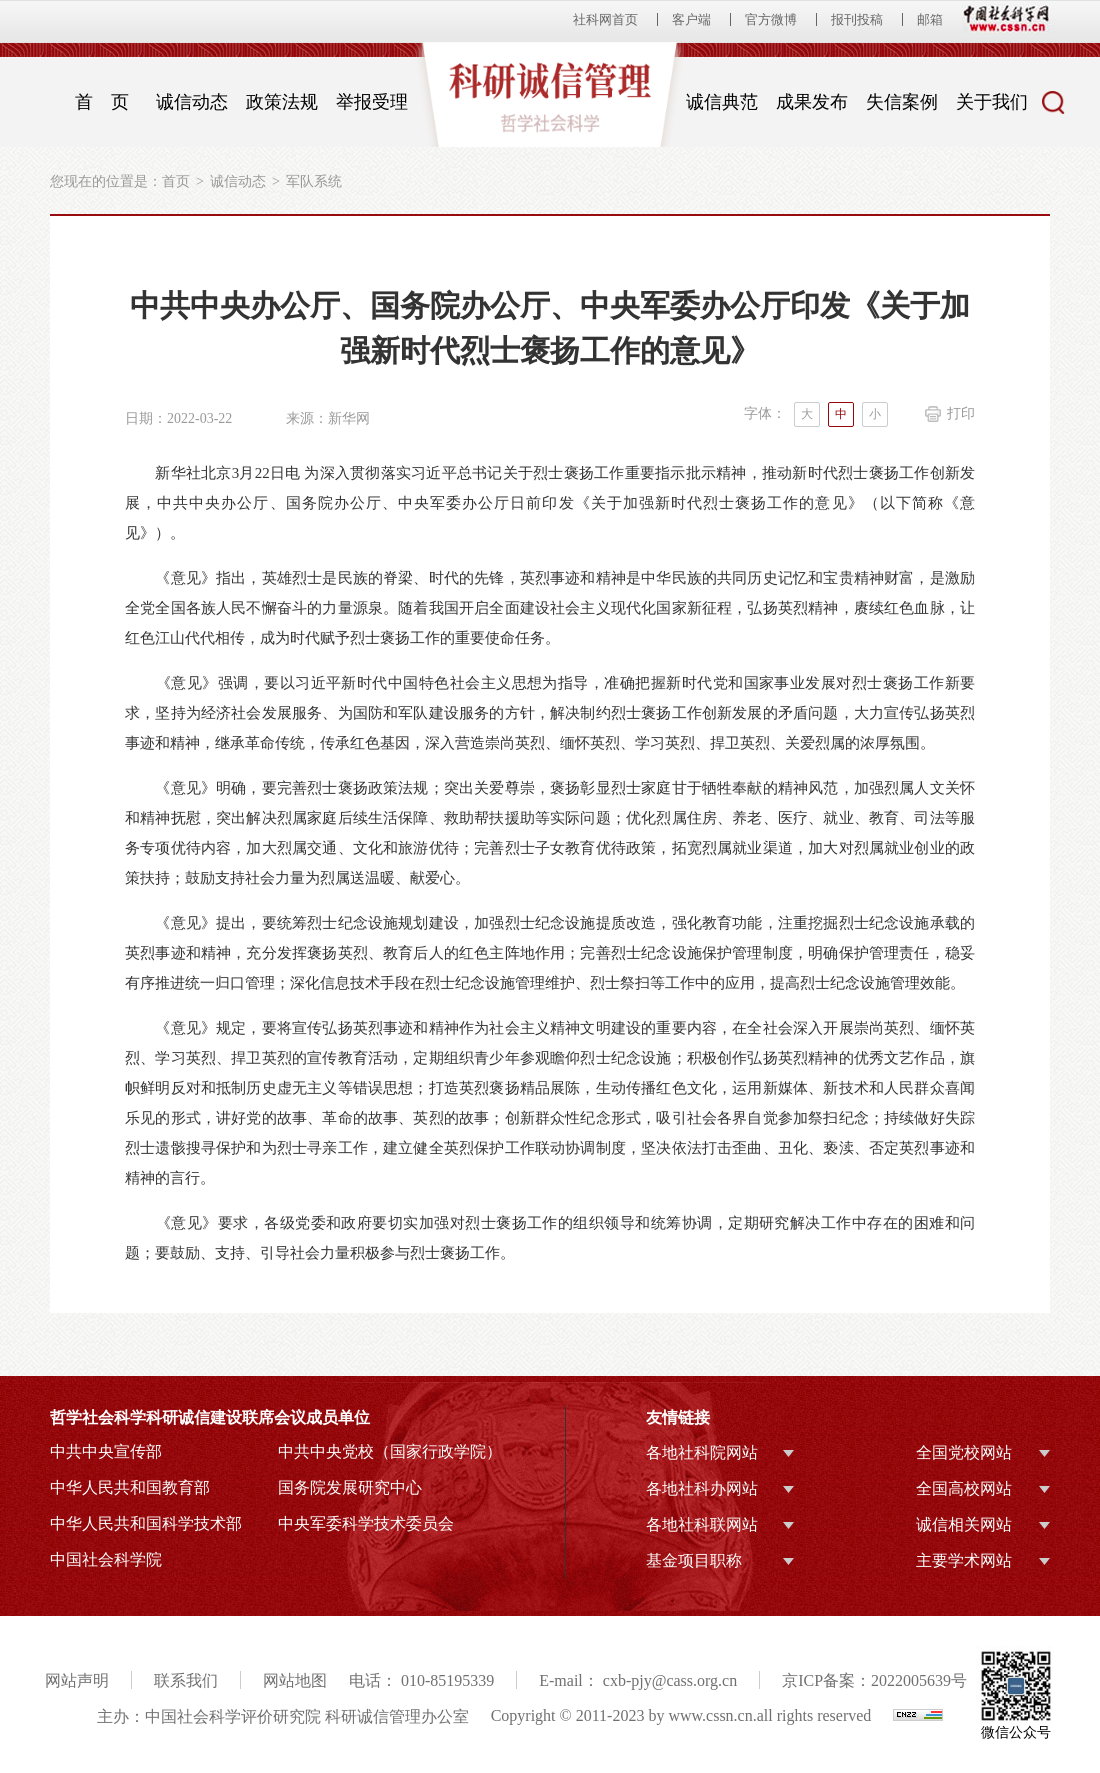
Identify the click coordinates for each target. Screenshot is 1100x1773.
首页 (176, 181)
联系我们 (186, 1680)
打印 (961, 413)
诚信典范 (722, 102)
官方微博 (771, 19)
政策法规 (282, 102)
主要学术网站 (964, 1560)
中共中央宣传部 (106, 1451)
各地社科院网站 (702, 1452)
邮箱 (930, 19)
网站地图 (295, 1680)
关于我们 (992, 102)
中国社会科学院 (106, 1559)
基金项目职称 (694, 1560)
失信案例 (902, 102)
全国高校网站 (964, 1488)
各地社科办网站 (702, 1488)
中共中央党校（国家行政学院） (390, 1451)
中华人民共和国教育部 (130, 1487)
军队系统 (314, 181)
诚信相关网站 (964, 1524)
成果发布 (812, 102)
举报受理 (372, 102)
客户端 (691, 19)
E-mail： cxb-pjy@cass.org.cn (638, 1680)
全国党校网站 (964, 1452)
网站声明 (77, 1680)
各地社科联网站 (702, 1524)
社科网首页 (605, 19)
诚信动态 (192, 102)
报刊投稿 (857, 19)
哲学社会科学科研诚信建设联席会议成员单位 (210, 1417)
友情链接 (678, 1417)
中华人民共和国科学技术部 (146, 1523)
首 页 (102, 102)
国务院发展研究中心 (350, 1487)
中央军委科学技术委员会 (366, 1523)
